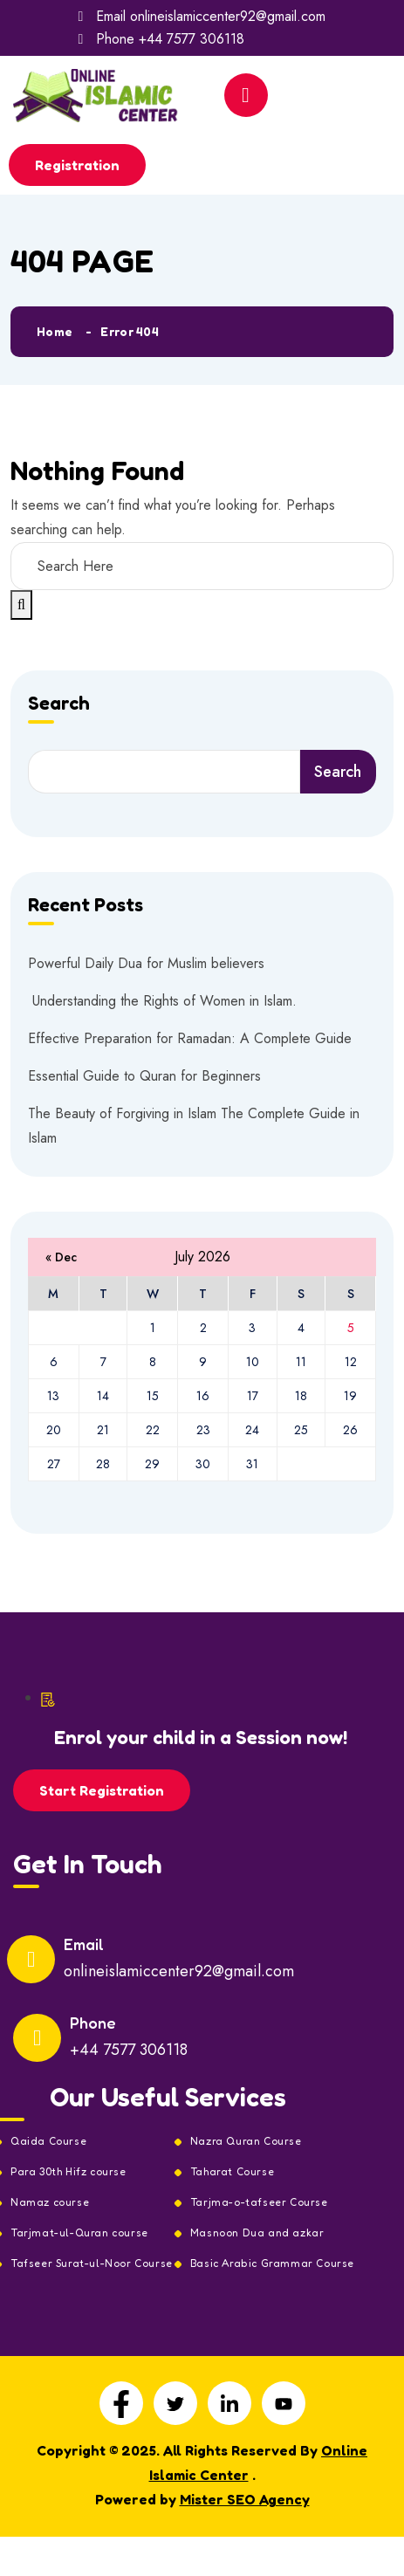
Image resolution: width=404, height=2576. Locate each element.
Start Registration (101, 1790)
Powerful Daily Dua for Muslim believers (146, 963)
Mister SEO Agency (245, 2499)
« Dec (61, 1257)
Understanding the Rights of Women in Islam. (162, 1001)
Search (59, 703)
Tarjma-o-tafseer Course (259, 2202)
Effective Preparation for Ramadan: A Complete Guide (190, 1038)
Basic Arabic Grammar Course (272, 2263)
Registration (77, 165)
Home (54, 331)
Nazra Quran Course (246, 2141)
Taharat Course (232, 2172)
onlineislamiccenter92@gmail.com (227, 16)
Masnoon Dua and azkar (257, 2233)
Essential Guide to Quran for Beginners (144, 1076)
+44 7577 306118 (191, 39)
